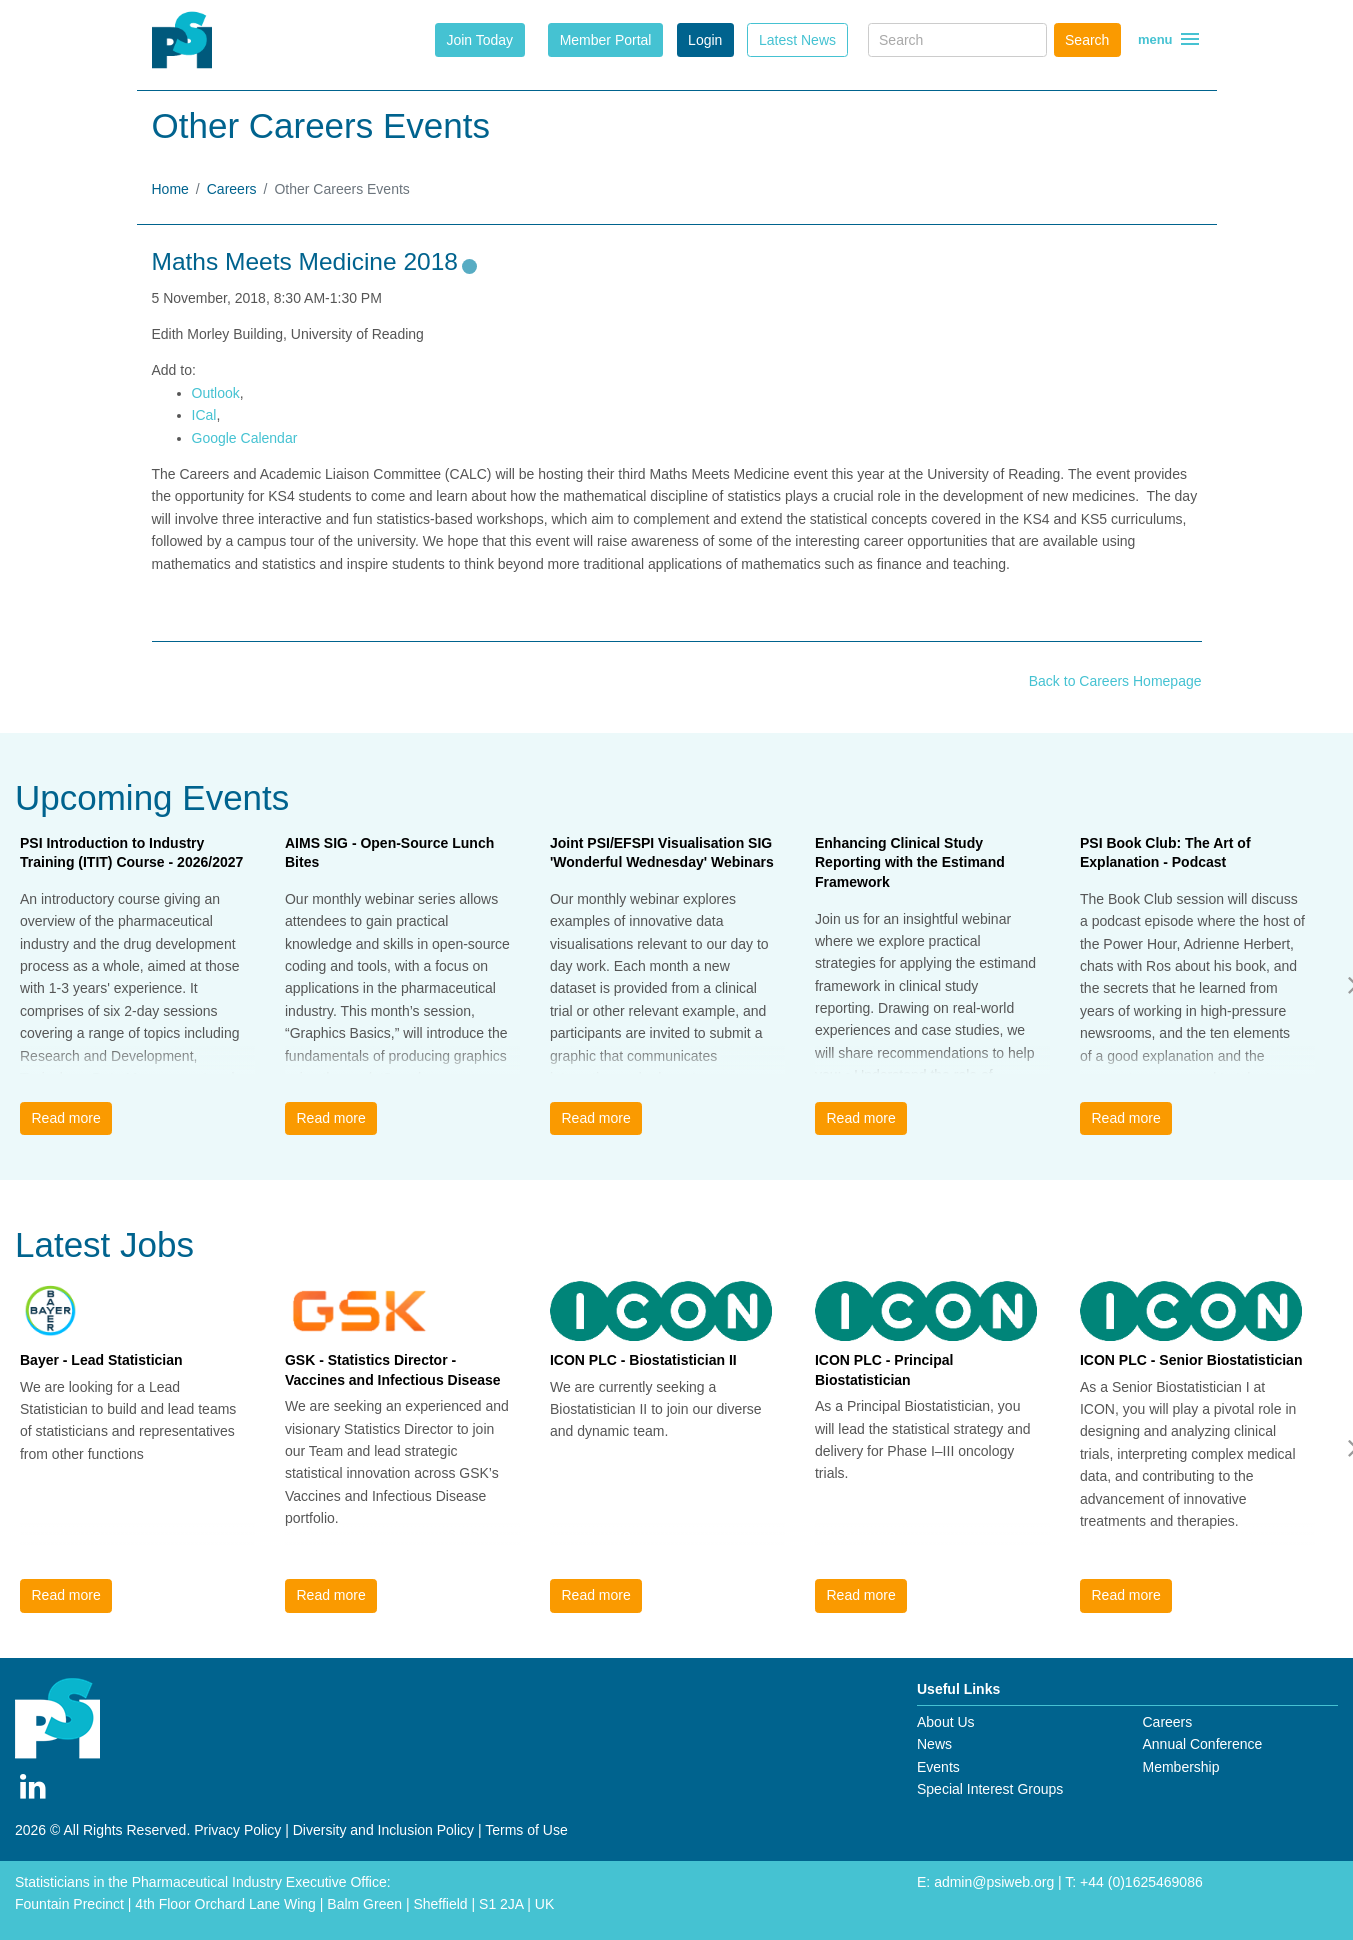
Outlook (216, 393)
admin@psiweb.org (994, 1882)
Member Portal (606, 40)
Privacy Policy (237, 1830)
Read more (65, 1118)
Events (938, 1767)
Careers (232, 189)
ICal (204, 415)
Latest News (797, 40)
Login (705, 40)
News (934, 1744)
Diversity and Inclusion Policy (383, 1830)
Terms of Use (526, 1830)
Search (1087, 40)
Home (170, 189)
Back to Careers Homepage (1115, 681)
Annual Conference (1202, 1744)
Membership (1180, 1767)
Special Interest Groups (990, 1789)
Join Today (479, 40)
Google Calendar (245, 438)
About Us (946, 1722)
